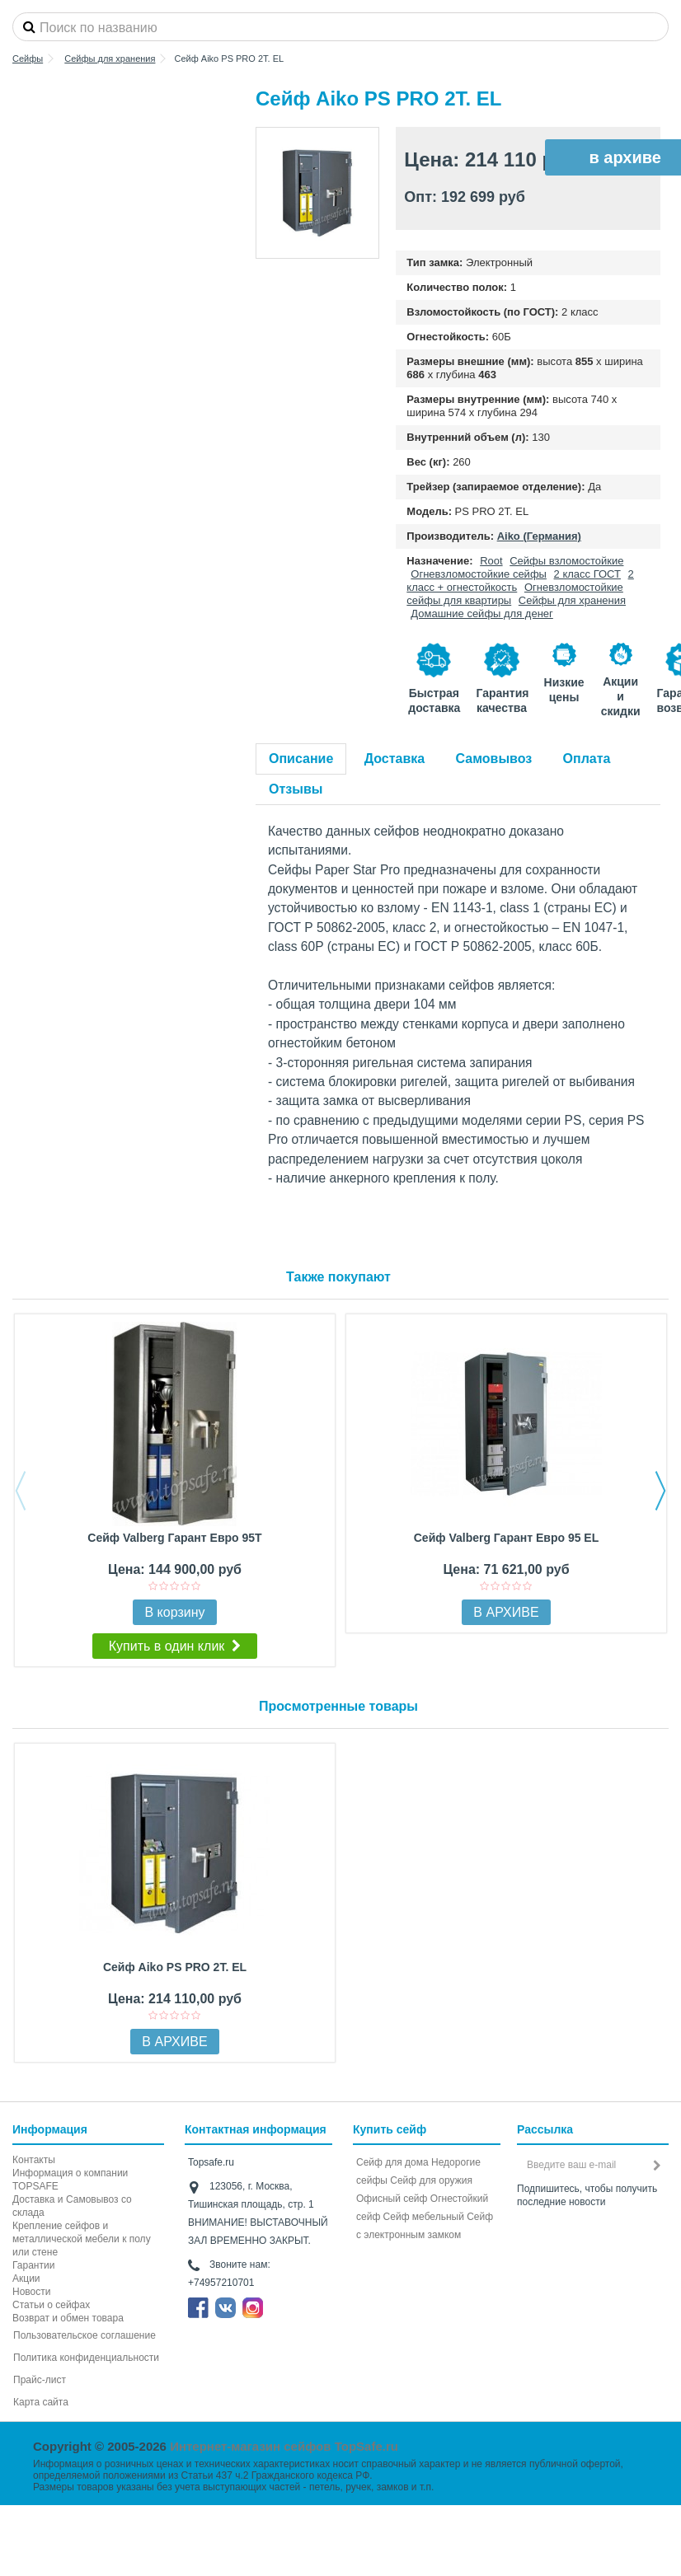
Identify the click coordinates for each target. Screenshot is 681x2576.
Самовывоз (494, 759)
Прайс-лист (39, 2380)
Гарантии (33, 2265)
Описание (301, 759)
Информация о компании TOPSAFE (70, 2179)
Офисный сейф (391, 2198)
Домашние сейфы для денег (482, 613)
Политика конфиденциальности (86, 2357)
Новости (31, 2291)
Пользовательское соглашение (84, 2335)
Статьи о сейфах (51, 2305)
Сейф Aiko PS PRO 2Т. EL (175, 1967)
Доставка (394, 759)
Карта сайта (40, 2402)
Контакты (33, 2160)
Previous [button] (20, 1491)
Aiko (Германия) (539, 536)
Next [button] (660, 1491)
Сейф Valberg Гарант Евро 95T (174, 1537)
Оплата (587, 759)
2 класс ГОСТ (587, 574)
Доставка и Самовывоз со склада (72, 2206)
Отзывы (295, 789)
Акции (26, 2278)
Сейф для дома (392, 2162)
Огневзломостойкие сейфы (479, 574)
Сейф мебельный (423, 2216)
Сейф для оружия (431, 2180)
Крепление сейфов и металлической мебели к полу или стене (81, 2239)
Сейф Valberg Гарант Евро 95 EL (506, 1537)
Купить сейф (389, 2129)
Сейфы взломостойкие (566, 561)
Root (491, 561)
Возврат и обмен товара (68, 2318)
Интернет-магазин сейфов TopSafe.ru (284, 2446)
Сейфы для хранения (572, 600)
